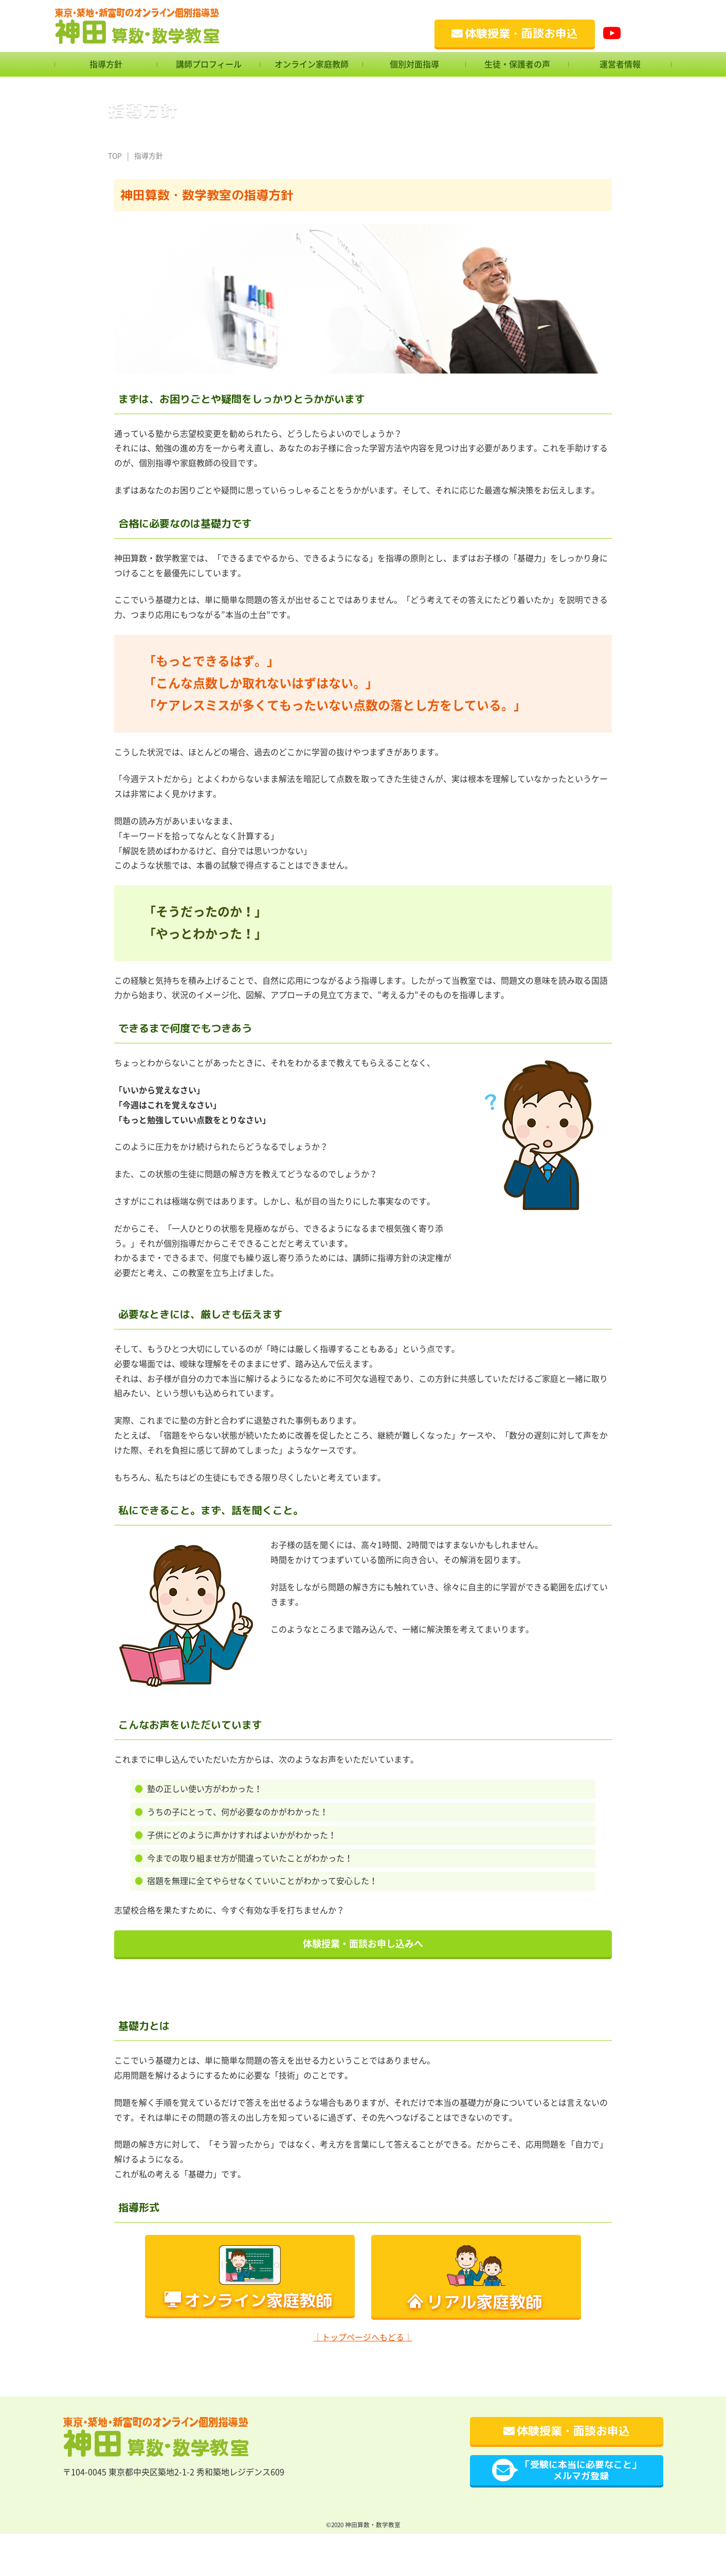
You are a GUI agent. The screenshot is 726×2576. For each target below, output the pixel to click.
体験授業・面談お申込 (514, 33)
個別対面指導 (414, 64)
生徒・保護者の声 (517, 64)
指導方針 (105, 64)
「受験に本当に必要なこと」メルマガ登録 (566, 2470)
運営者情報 (620, 64)
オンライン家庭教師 (312, 64)
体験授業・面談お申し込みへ (363, 1943)
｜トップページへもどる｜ (363, 2337)
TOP (115, 155)
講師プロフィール (209, 64)
